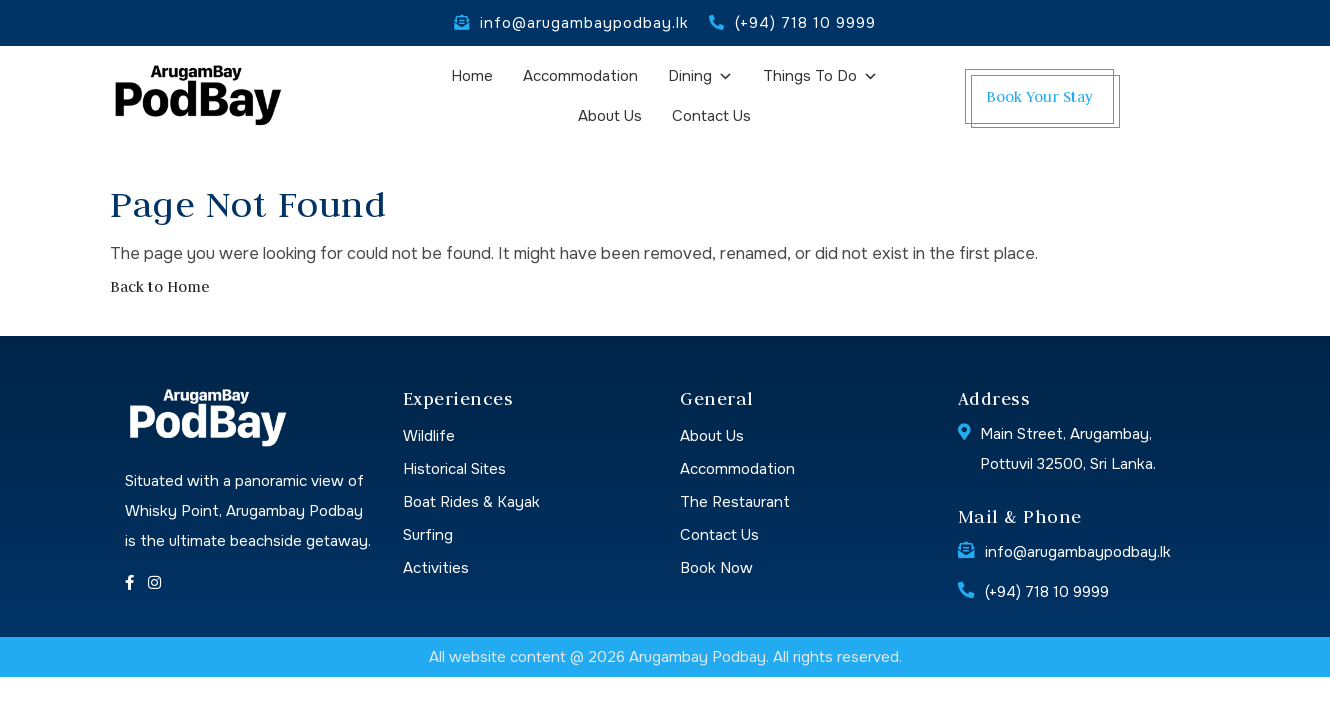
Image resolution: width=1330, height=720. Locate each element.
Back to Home (160, 286)
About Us (610, 116)
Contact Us (711, 116)
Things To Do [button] (820, 81)
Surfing (428, 535)
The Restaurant (735, 502)
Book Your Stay (1039, 96)
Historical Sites (454, 469)
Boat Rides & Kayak (471, 502)
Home (472, 76)
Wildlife (429, 436)
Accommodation (580, 76)
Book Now (716, 568)
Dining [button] (700, 81)
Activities (436, 568)
